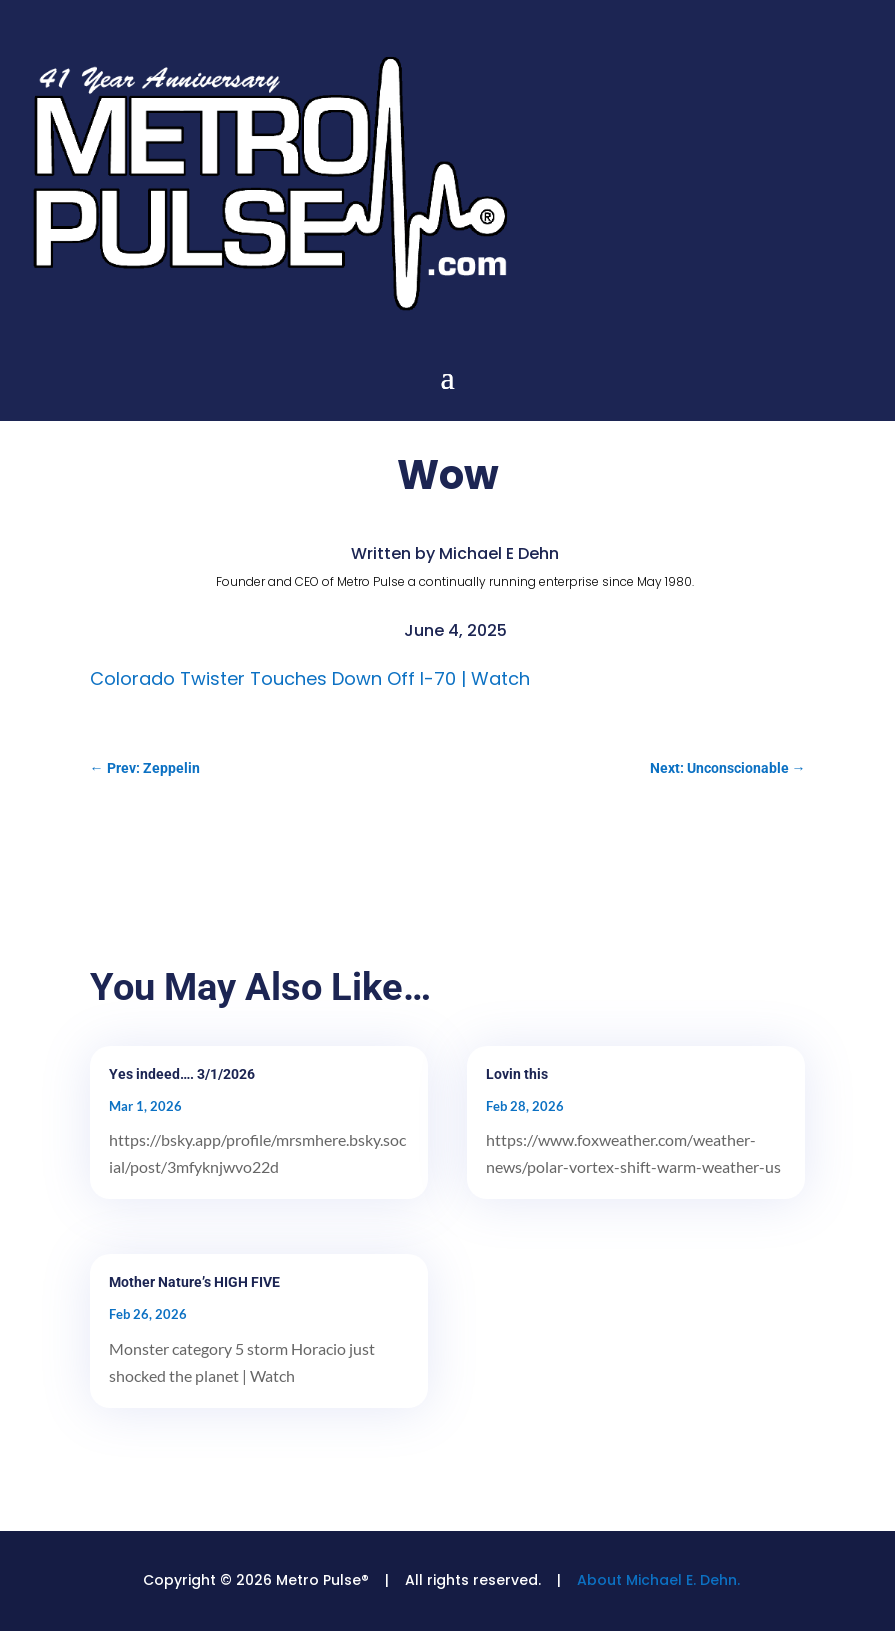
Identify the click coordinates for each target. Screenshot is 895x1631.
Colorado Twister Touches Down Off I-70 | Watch (310, 678)
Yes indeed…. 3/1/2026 (182, 1074)
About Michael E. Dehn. (658, 1580)
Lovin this (517, 1074)
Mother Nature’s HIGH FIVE (194, 1282)
